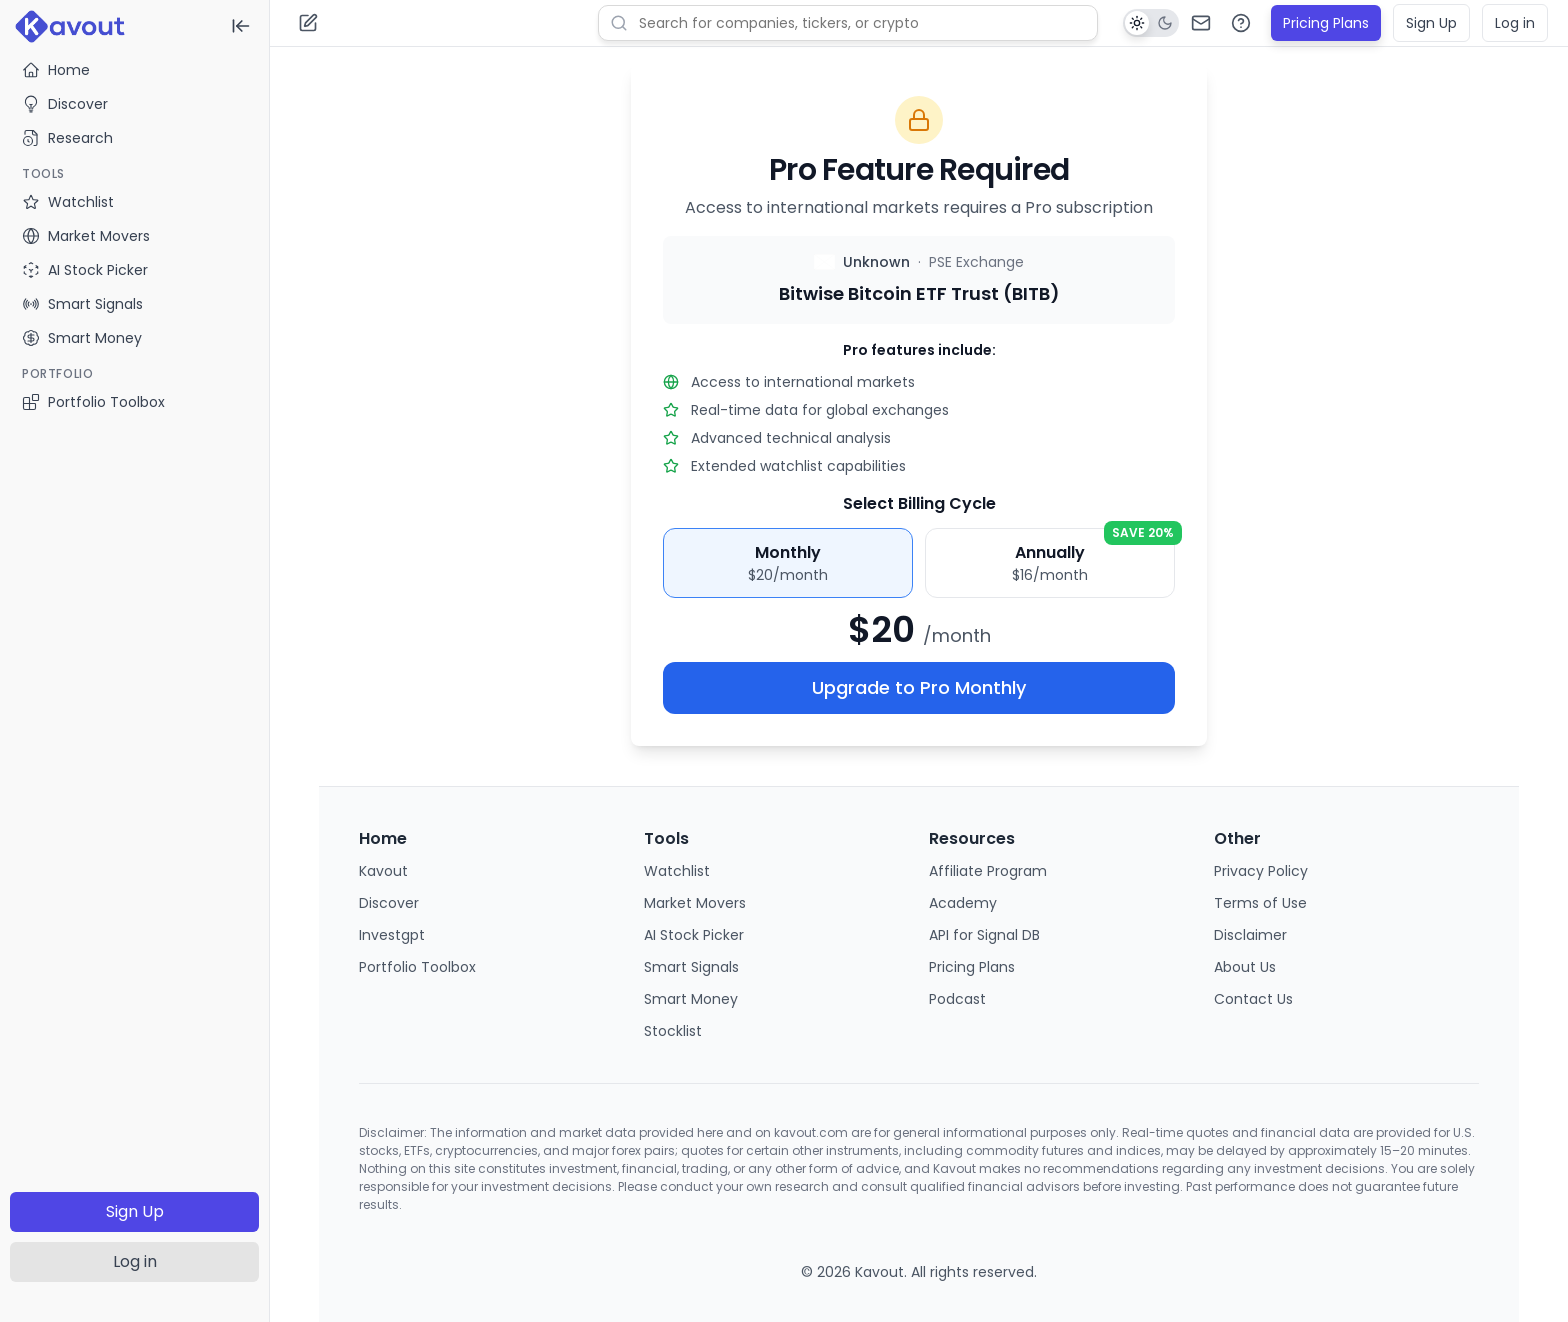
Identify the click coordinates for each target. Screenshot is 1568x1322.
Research (67, 138)
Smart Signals (691, 967)
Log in (135, 1261)
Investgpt (392, 935)
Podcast (957, 999)
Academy (963, 903)
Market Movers (695, 903)
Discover (65, 104)
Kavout (383, 871)
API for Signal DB (984, 935)
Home (56, 70)
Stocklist (673, 1031)
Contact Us (1253, 999)
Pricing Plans (1326, 23)
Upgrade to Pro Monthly (919, 687)
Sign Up (135, 1211)
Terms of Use (1260, 903)
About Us (1245, 967)
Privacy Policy (1261, 871)
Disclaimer (1250, 935)
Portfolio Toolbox (93, 402)
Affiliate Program (988, 871)
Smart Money (691, 999)
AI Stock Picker (694, 935)
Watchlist (677, 871)
